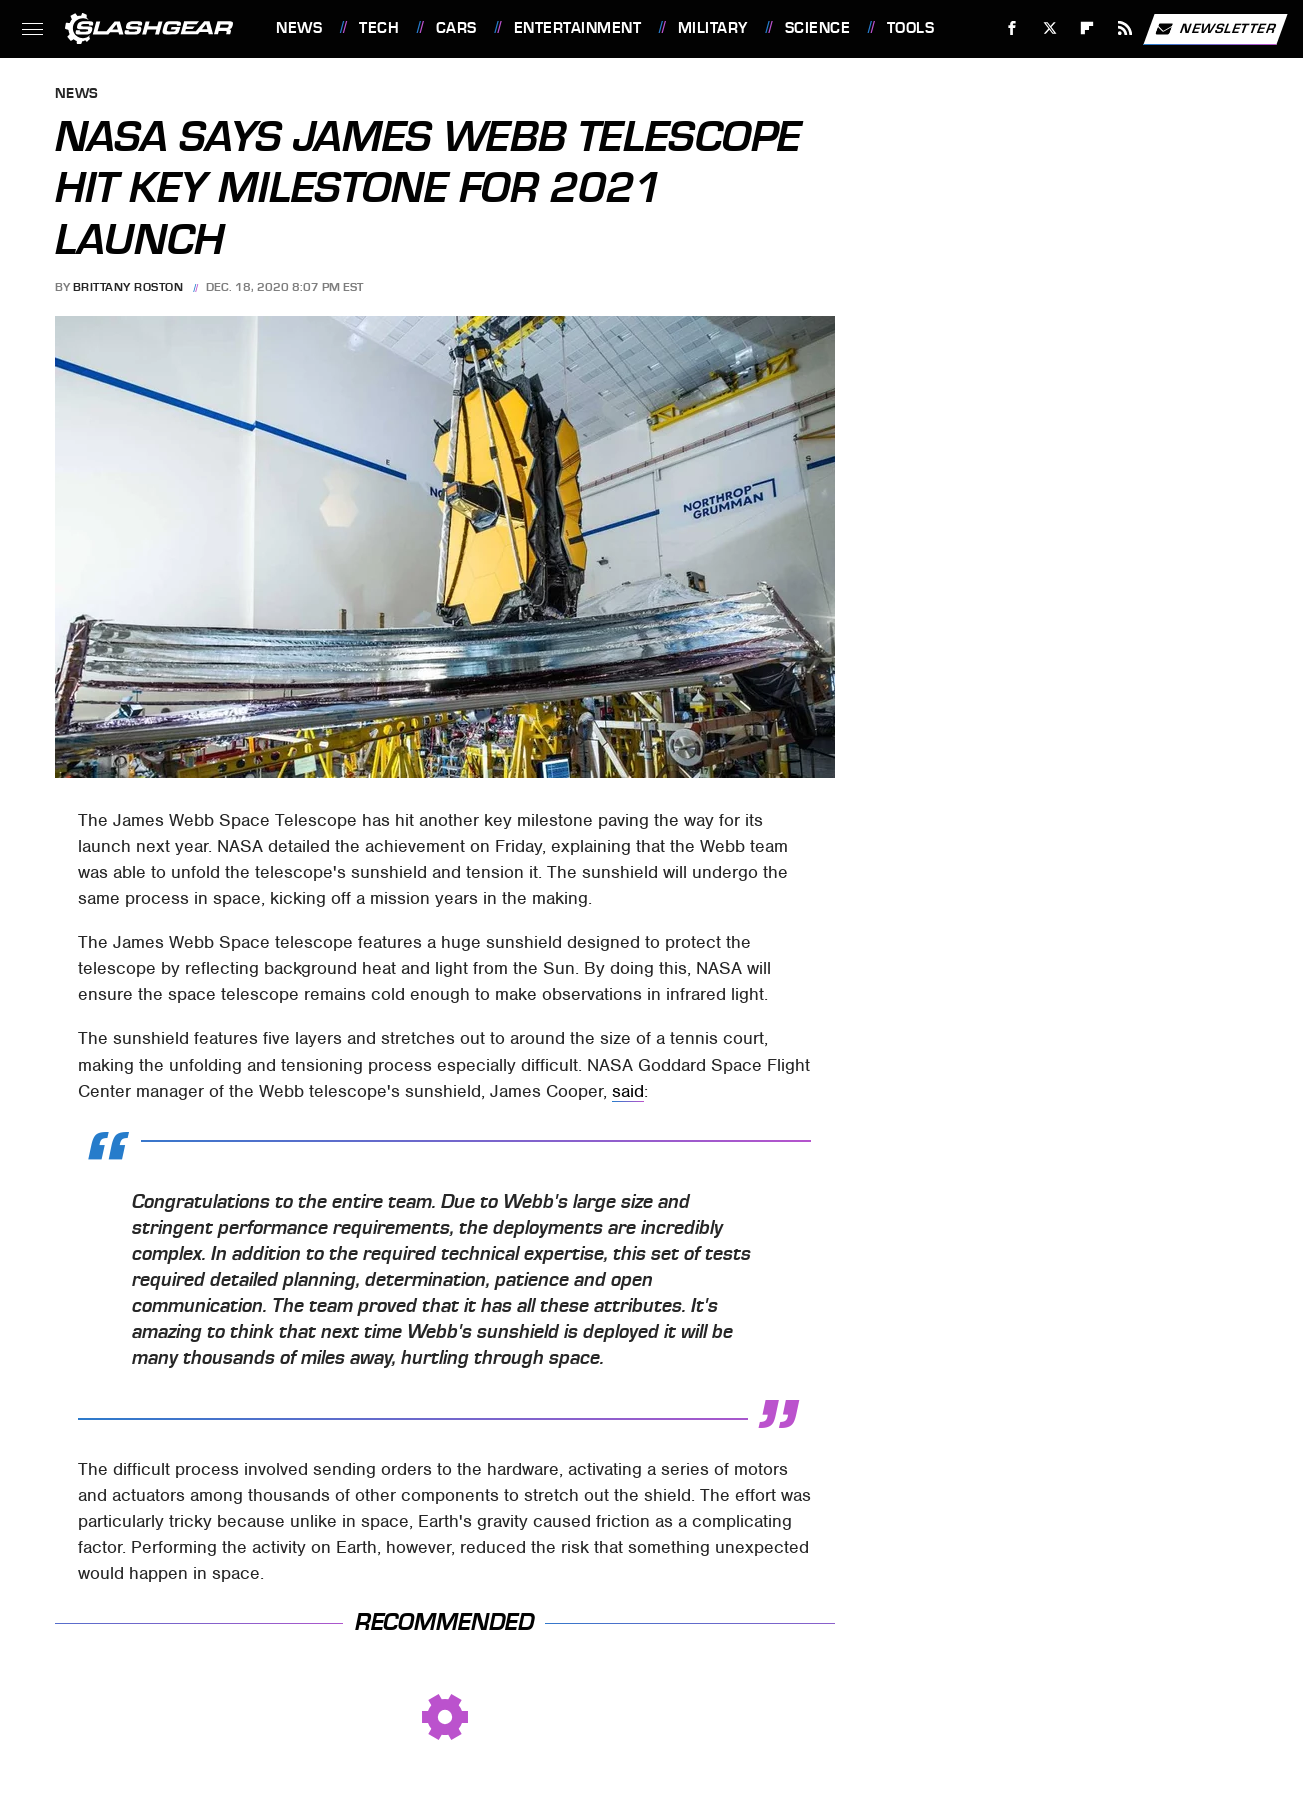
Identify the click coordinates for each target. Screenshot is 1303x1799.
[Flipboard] (1087, 28)
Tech (379, 28)
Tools (911, 28)
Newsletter (1215, 29)
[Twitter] (1049, 28)
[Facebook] (1012, 28)
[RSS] (1125, 28)
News (299, 28)
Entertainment (578, 28)
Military (713, 28)
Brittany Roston (128, 287)
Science (818, 28)
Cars (456, 28)
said (628, 1091)
